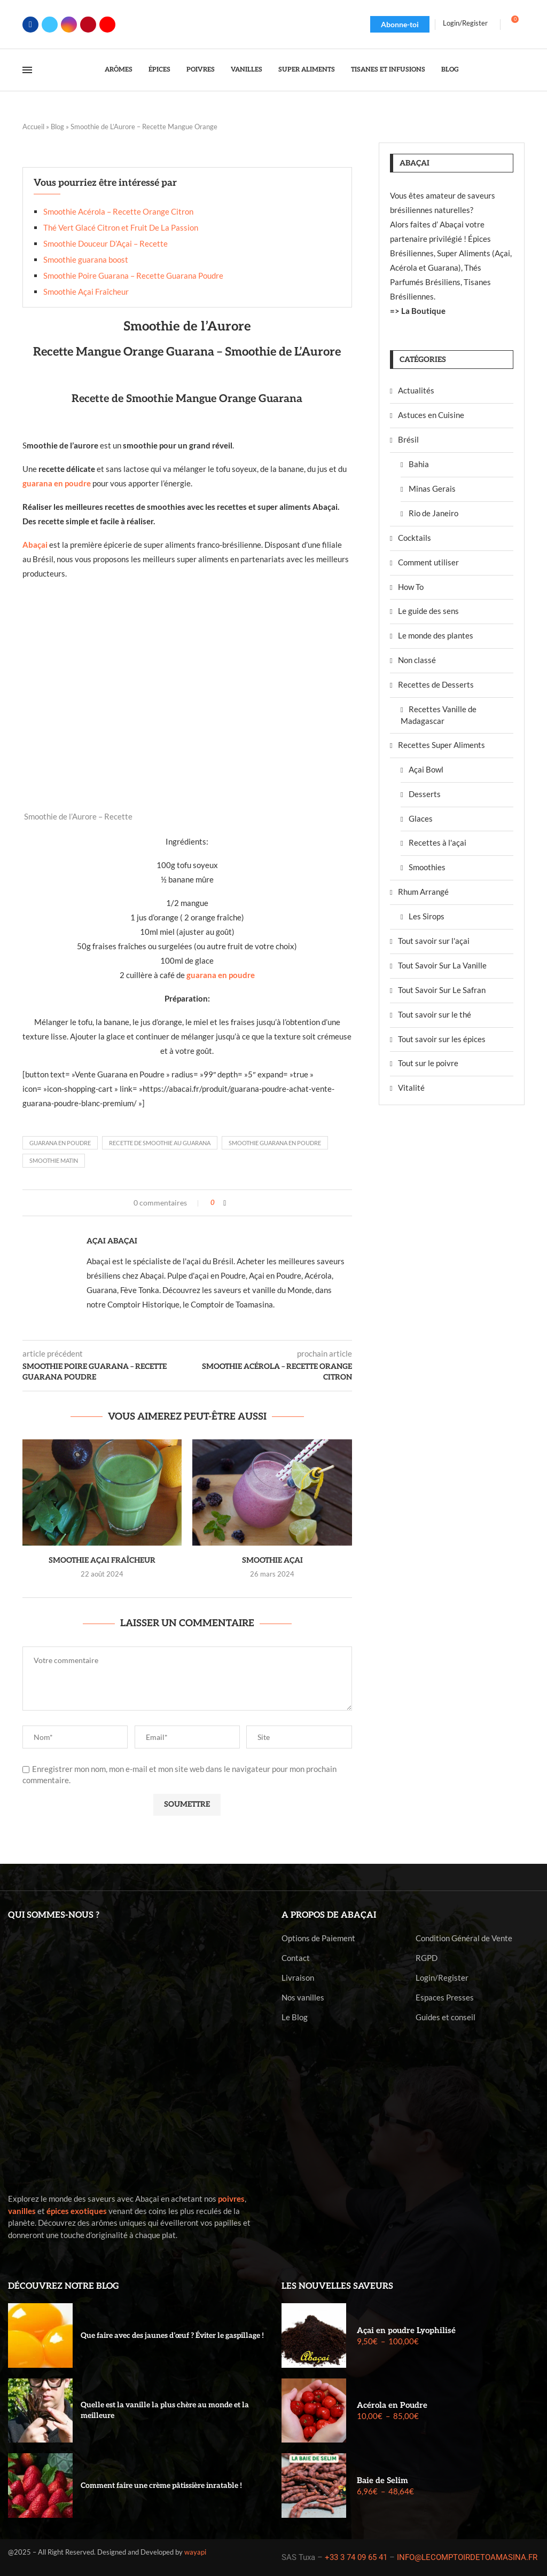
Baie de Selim (382, 2480)
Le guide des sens (428, 611)
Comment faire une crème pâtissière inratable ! (161, 2485)
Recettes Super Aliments (441, 745)
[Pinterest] (88, 25)
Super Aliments (306, 70)
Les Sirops (426, 916)
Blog (450, 70)
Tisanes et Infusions (388, 70)
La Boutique (423, 311)
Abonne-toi (400, 24)
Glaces (421, 818)
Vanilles (246, 70)
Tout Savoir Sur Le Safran (442, 990)
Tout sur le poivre (428, 1063)
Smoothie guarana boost (85, 259)
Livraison (298, 1978)
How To (411, 587)
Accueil (33, 126)
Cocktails (414, 537)
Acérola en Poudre (392, 2405)
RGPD (426, 1958)
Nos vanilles (303, 1998)
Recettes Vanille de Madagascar (438, 715)
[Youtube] (107, 25)
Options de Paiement (318, 1938)
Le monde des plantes (435, 635)
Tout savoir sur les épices (442, 1039)
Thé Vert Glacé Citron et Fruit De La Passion (120, 227)
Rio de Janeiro (433, 513)
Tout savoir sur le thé (434, 1014)
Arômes (118, 70)
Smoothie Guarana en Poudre (275, 1142)
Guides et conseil (445, 2017)
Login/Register (442, 1978)
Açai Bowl (426, 769)
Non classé (417, 660)
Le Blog (295, 2017)
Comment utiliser (428, 562)
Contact (296, 1958)
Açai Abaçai (112, 1241)
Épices (159, 70)
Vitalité (411, 1087)
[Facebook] (30, 25)
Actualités (416, 390)
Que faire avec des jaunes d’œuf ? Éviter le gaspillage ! (172, 2335)
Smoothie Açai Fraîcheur (86, 291)
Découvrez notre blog (63, 2286)
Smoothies (427, 867)
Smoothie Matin (53, 1160)
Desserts (425, 794)
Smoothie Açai (272, 1560)
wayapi (195, 2552)
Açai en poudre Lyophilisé (406, 2330)
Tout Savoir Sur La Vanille (442, 965)
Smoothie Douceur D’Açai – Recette (105, 243)
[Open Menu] (27, 70)
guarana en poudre (220, 975)
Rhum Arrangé (423, 891)
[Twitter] (50, 25)
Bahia (419, 464)
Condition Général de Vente (464, 1938)
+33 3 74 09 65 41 (356, 2557)
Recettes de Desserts (436, 684)
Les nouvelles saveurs (337, 2286)
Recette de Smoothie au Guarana (159, 1142)
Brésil (408, 439)
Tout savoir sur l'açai (434, 941)
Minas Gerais (432, 488)
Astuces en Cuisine (431, 415)
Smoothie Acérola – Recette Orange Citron (118, 211)
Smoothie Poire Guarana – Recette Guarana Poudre (133, 275)
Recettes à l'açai (437, 842)
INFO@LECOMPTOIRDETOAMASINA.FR (467, 2557)
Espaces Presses (445, 1998)
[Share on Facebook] (224, 1203)
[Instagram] (69, 25)
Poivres (200, 70)
